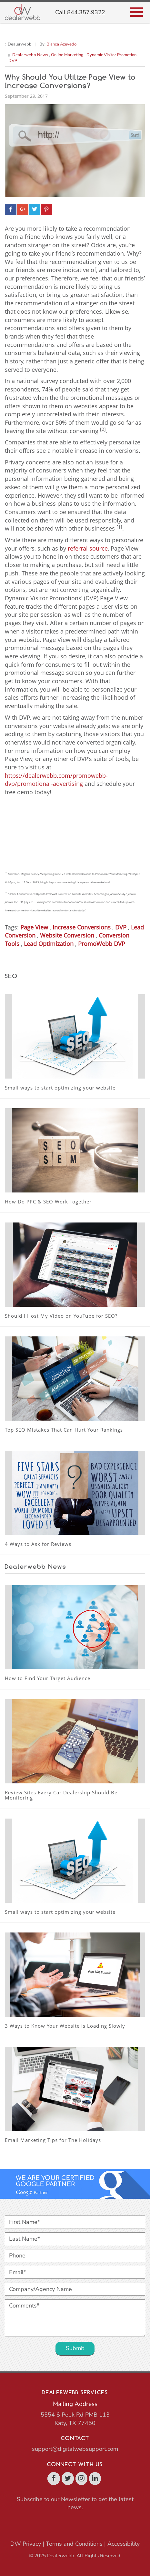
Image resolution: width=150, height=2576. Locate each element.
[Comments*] (75, 2318)
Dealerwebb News (30, 55)
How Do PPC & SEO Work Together (48, 1201)
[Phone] (75, 2255)
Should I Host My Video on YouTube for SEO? (61, 1316)
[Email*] (75, 2272)
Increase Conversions (82, 927)
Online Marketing (67, 55)
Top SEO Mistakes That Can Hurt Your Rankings (64, 1429)
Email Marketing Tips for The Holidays (53, 2140)
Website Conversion (67, 935)
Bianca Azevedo (61, 44)
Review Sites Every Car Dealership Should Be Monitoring (61, 1795)
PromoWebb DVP (101, 944)
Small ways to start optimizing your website (60, 1087)
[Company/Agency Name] (75, 2289)
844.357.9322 (86, 12)
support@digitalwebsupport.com (75, 2449)
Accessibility (123, 2544)
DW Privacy (25, 2544)
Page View (34, 927)
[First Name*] (75, 2222)
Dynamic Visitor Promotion (111, 55)
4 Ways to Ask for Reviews (38, 1544)
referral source (88, 548)
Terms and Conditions (74, 2544)
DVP (12, 61)
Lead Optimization (49, 944)
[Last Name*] (75, 2238)
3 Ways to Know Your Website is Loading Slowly (65, 2026)
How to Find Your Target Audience (47, 1678)
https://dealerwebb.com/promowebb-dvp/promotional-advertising (56, 780)
